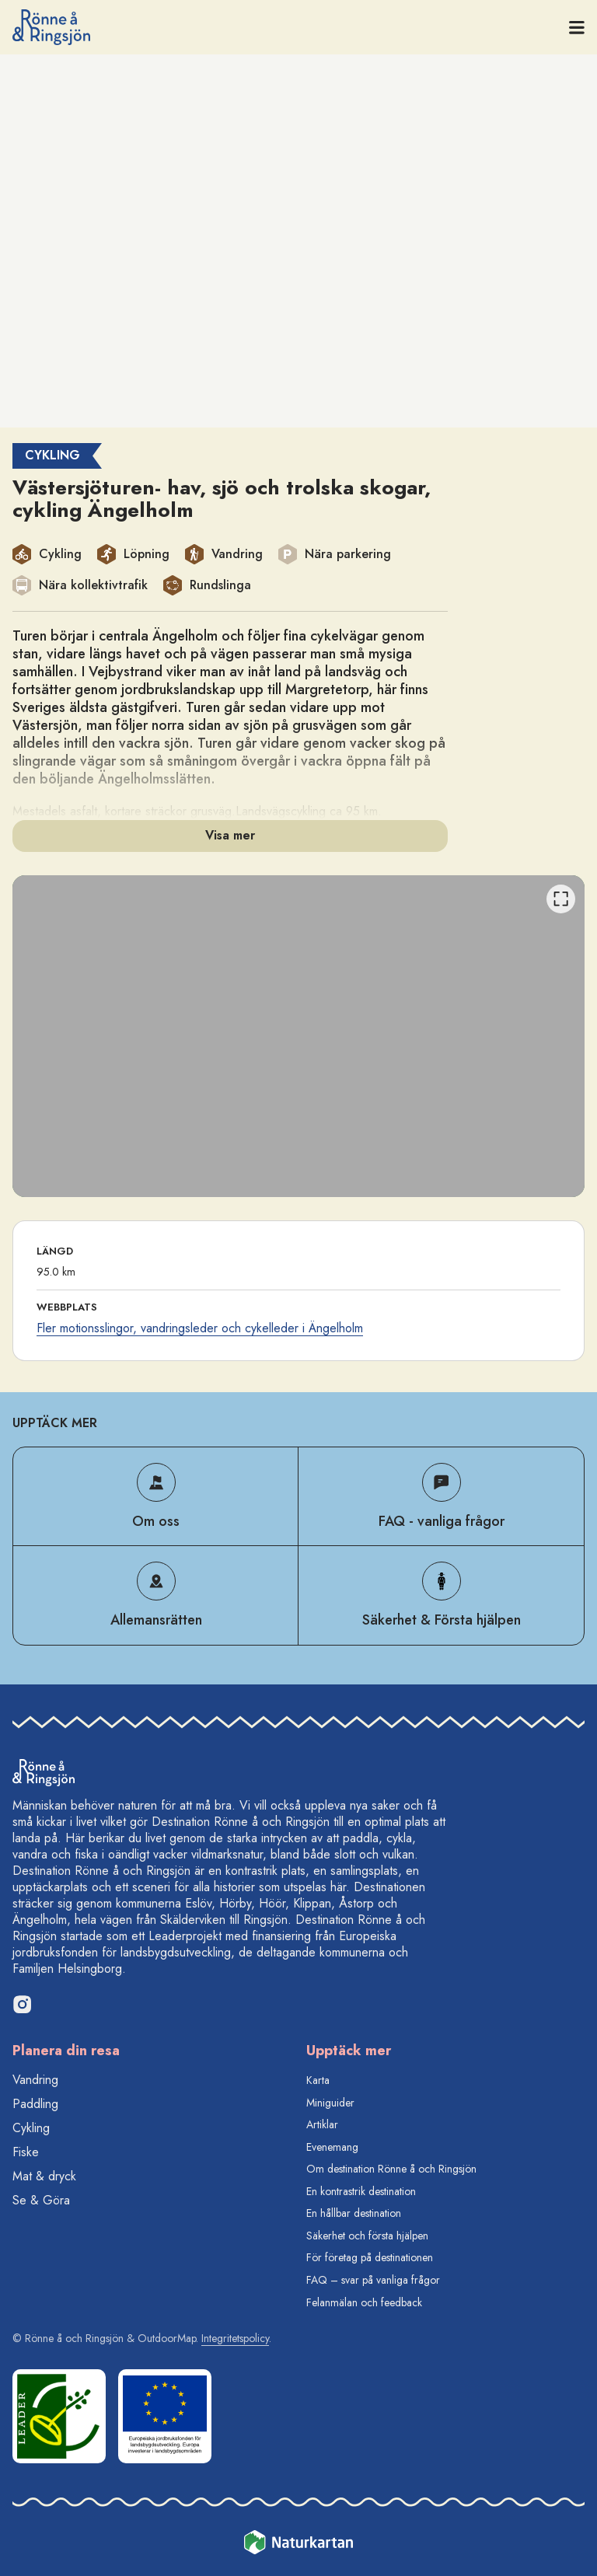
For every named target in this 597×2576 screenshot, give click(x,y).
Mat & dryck (44, 2176)
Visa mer (230, 835)
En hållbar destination (353, 2213)
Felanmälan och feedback (364, 2302)
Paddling (35, 2104)
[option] (298, 1036)
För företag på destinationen (369, 2257)
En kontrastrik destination (361, 2191)
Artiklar (322, 2124)
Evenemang (332, 2147)
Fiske (25, 2152)
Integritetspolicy (235, 2338)
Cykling (31, 2128)
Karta (318, 2080)
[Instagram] (21, 2003)
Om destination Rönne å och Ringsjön (391, 2168)
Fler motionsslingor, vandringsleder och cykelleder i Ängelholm (200, 1328)
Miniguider (330, 2102)
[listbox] (298, 1036)
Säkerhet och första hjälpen (367, 2235)
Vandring (35, 2080)
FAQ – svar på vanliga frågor (373, 2280)
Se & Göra (41, 2200)
